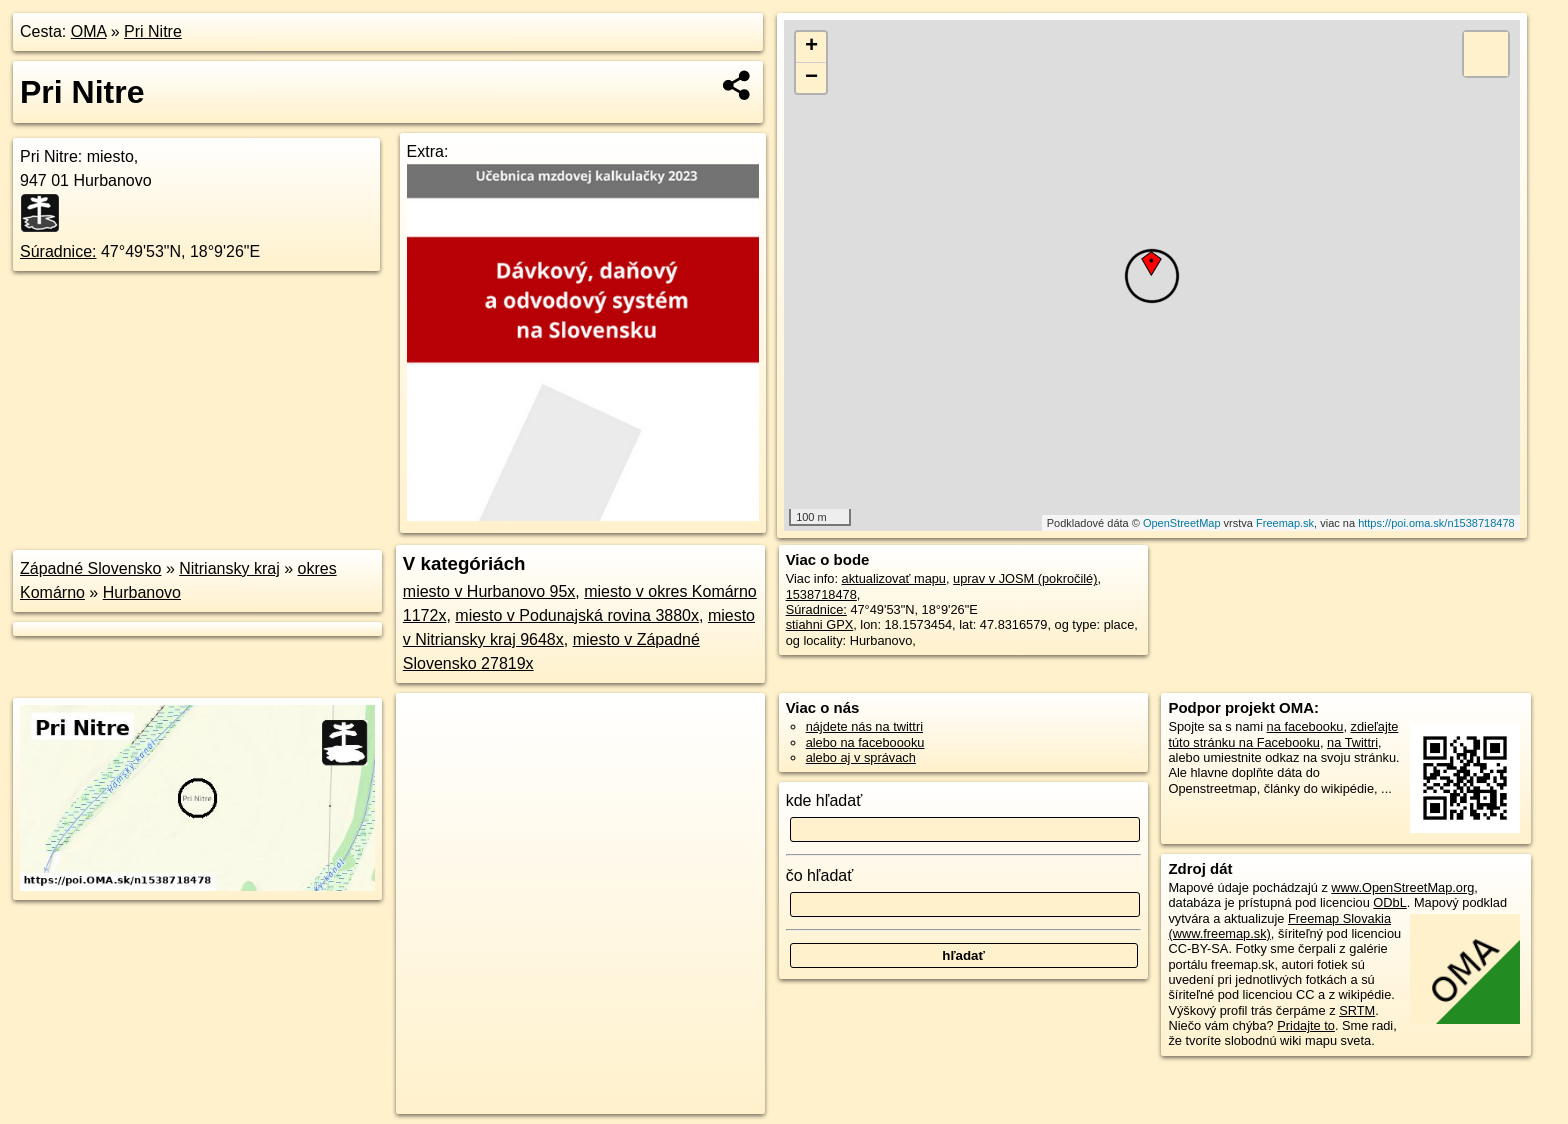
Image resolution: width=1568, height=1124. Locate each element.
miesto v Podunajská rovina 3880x (577, 615)
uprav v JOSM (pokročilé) (1025, 578)
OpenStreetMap (1182, 523)
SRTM (1357, 1010)
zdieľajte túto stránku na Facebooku (1283, 734)
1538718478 (821, 594)
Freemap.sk (1285, 523)
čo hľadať (820, 875)
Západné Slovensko (90, 568)
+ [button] (811, 47)
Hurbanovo (142, 592)
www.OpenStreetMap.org (1402, 887)
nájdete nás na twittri (864, 726)
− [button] (811, 78)
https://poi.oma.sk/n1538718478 (1436, 523)
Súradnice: (58, 251)
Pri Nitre (153, 31)
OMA (89, 31)
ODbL (1389, 902)
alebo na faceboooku (865, 742)
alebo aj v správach (861, 757)
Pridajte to (1306, 1025)
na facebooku (1305, 726)
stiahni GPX (820, 624)
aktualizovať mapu (894, 578)
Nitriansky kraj (229, 568)
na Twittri (1352, 742)
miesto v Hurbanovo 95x (489, 591)
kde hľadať (824, 800)
